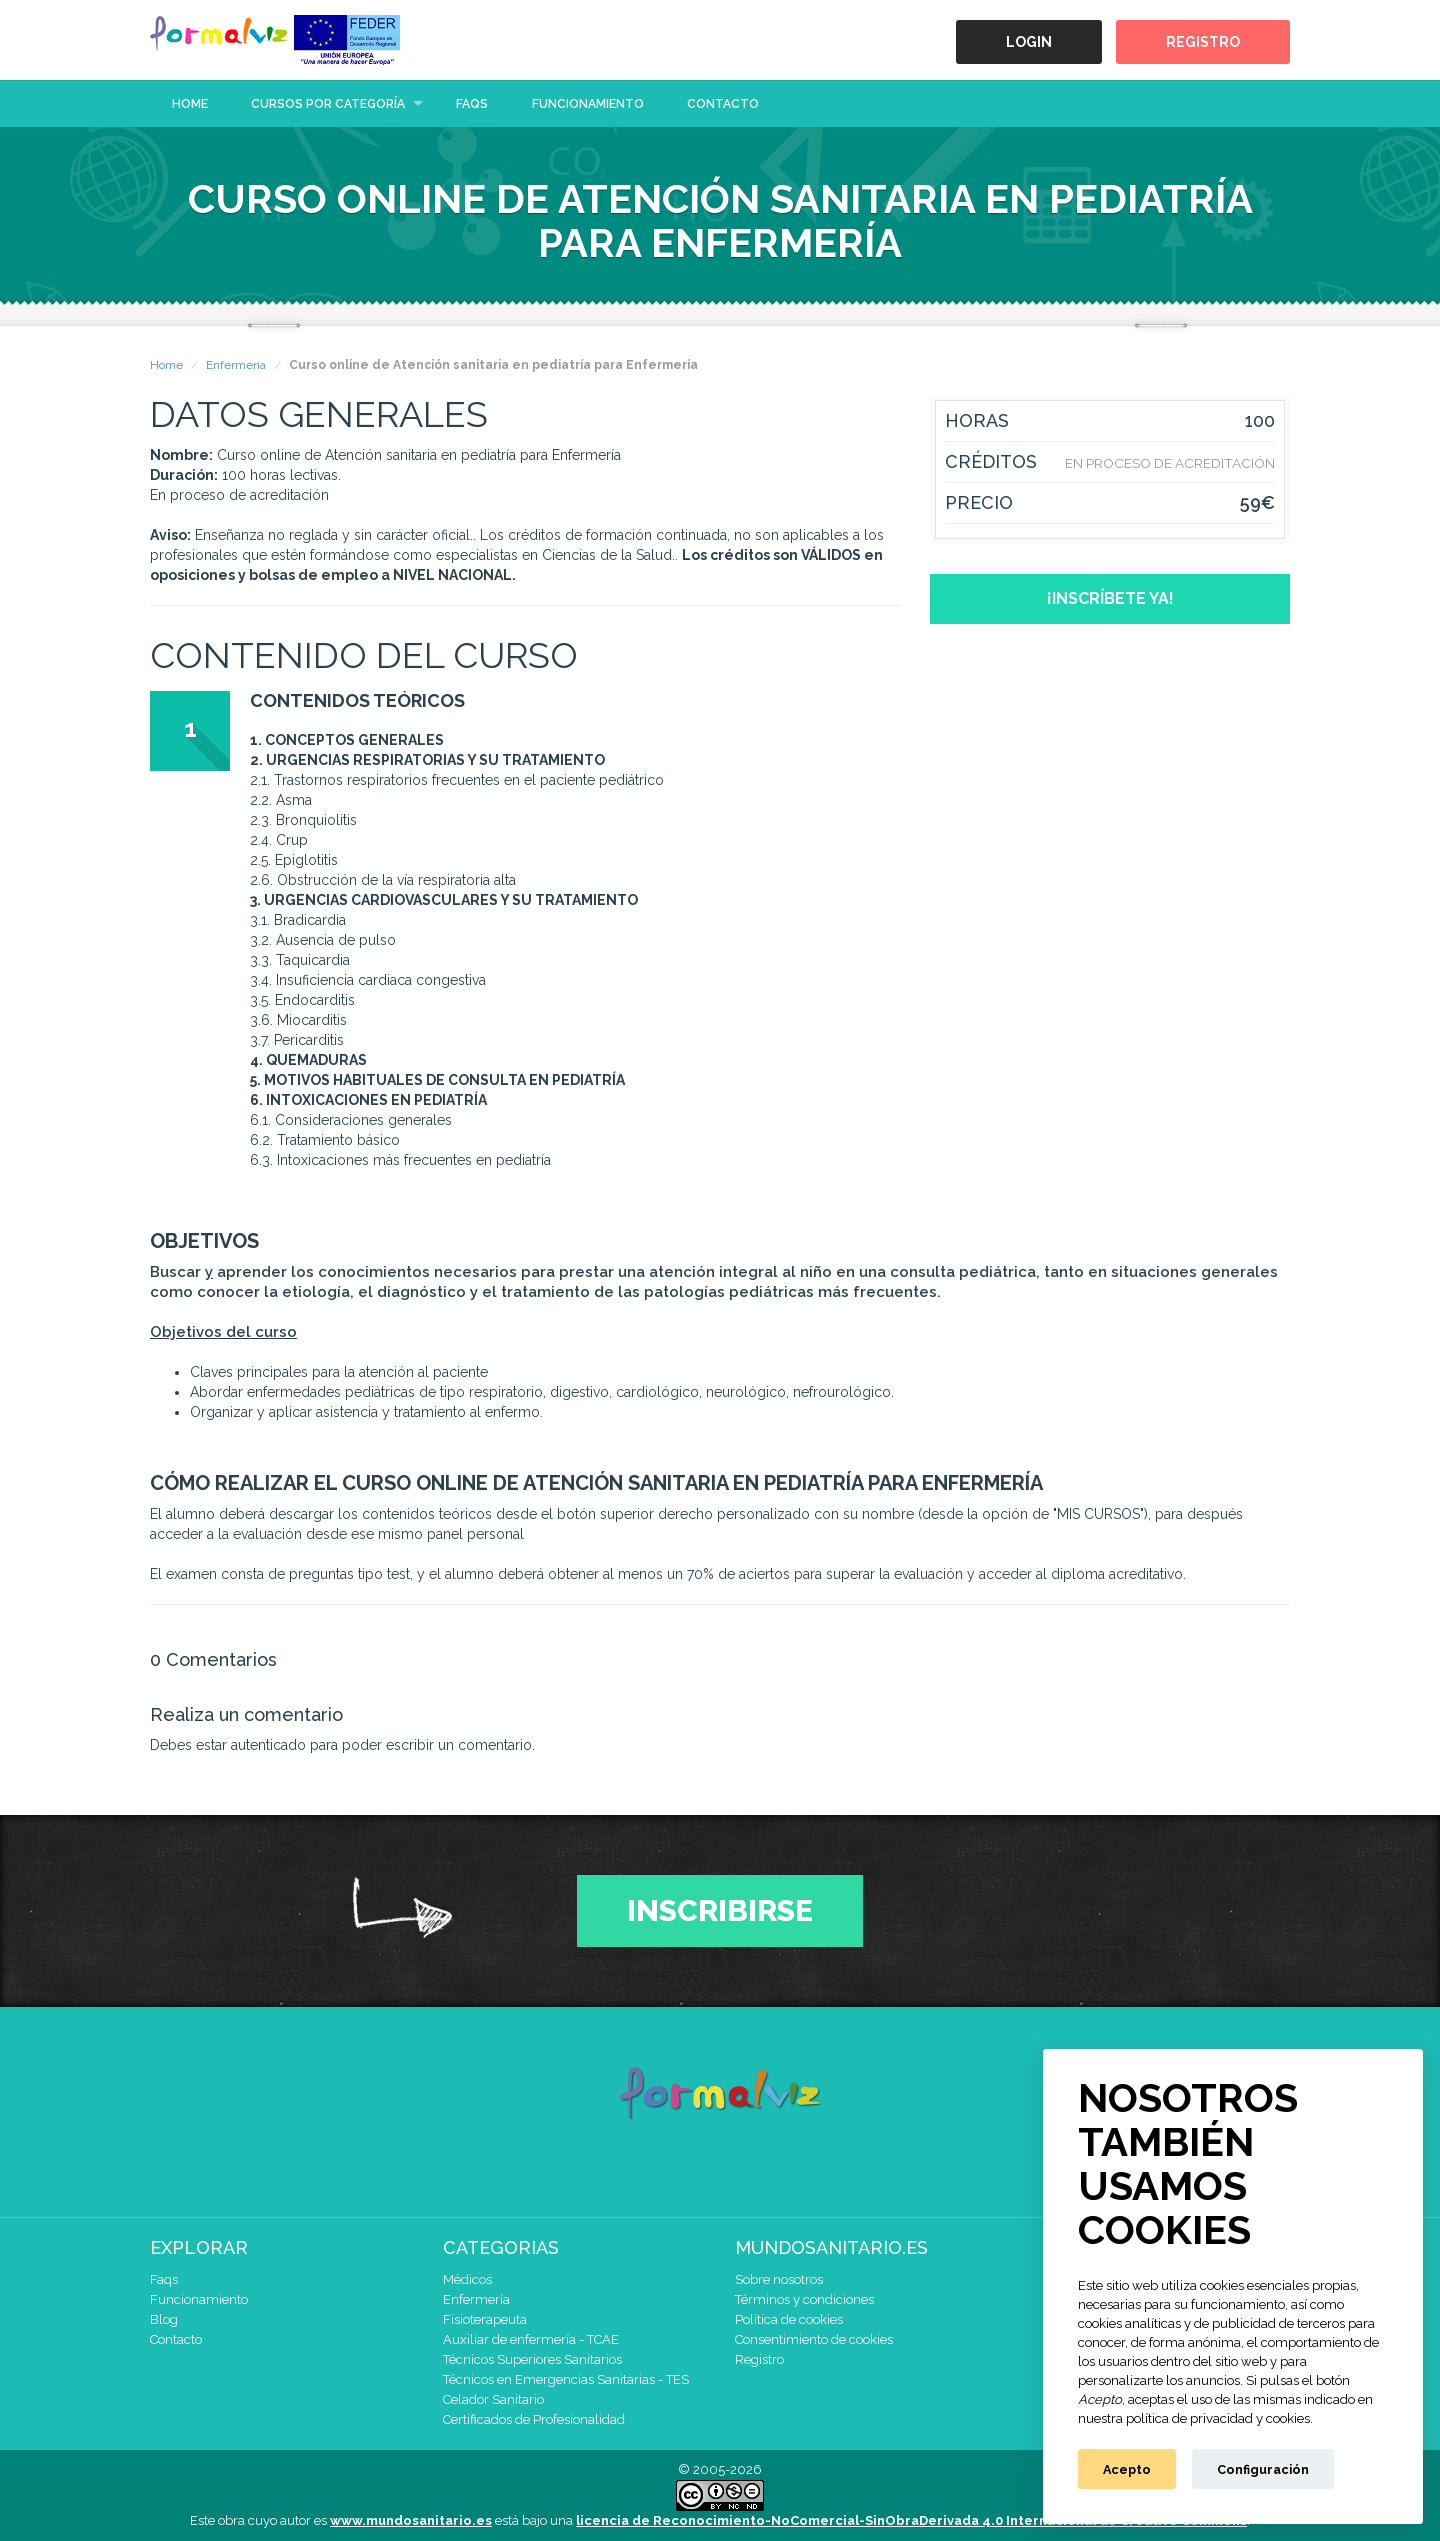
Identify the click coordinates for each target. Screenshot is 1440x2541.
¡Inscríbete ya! (1110, 598)
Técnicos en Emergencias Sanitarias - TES (566, 2379)
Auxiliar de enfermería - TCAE (531, 2339)
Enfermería (236, 365)
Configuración (1263, 2469)
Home (190, 104)
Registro (1203, 42)
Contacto (723, 104)
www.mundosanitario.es (411, 2520)
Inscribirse (720, 1910)
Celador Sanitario (493, 2399)
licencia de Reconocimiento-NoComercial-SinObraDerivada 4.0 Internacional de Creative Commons (911, 2520)
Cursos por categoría (328, 104)
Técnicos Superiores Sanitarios (532, 2359)
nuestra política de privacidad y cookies (1194, 2418)
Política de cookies (789, 2319)
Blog (164, 2319)
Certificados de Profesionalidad (534, 2419)
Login (1029, 42)
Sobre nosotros (779, 2279)
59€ (1257, 503)
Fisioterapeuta (485, 2319)
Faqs (472, 104)
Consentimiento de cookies (814, 2339)
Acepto (1127, 2469)
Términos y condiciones (804, 2299)
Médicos (467, 2279)
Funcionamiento (588, 104)
